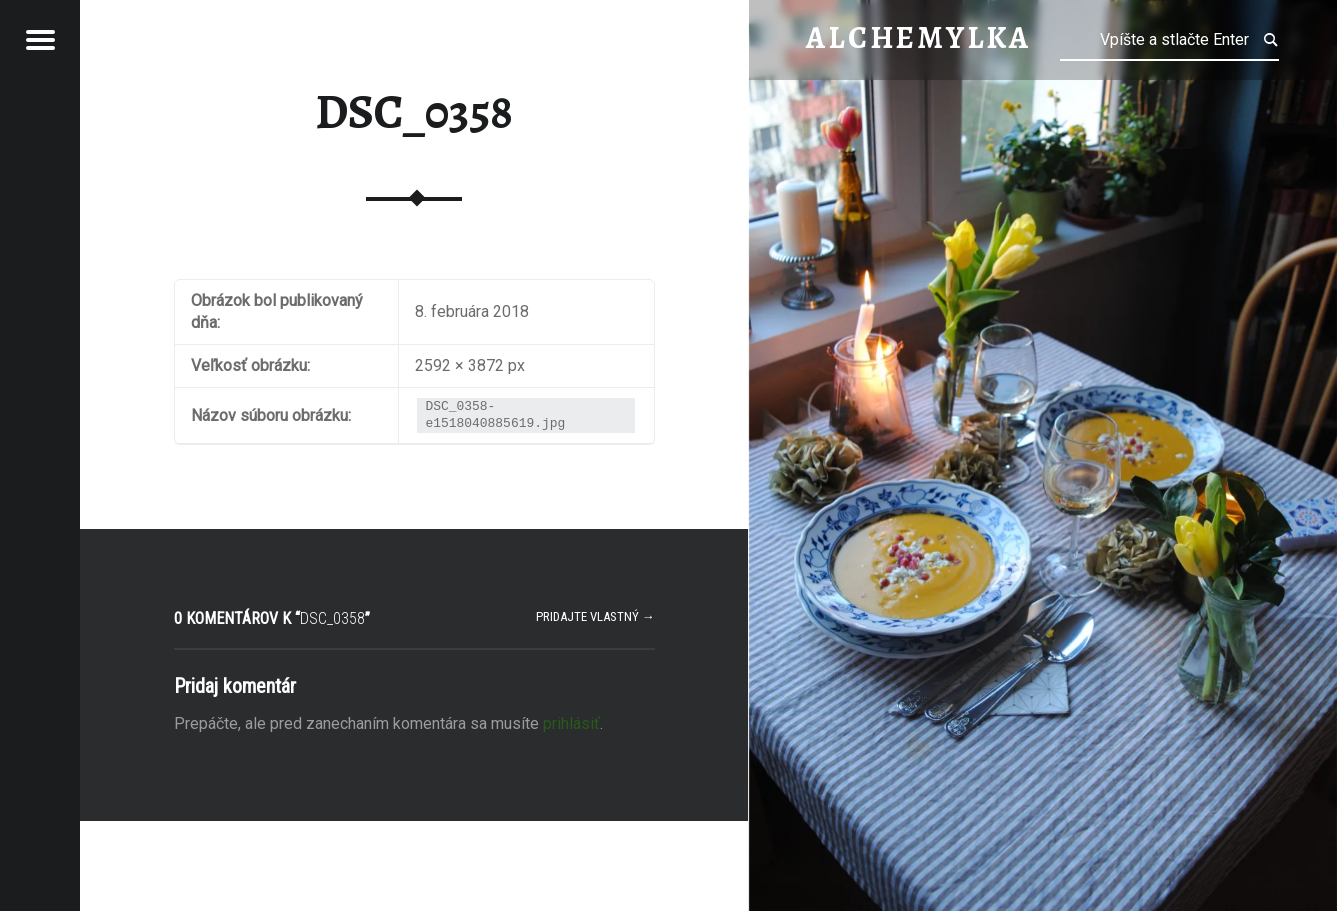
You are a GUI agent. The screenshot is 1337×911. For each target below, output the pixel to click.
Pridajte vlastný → (595, 616)
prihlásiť (571, 723)
